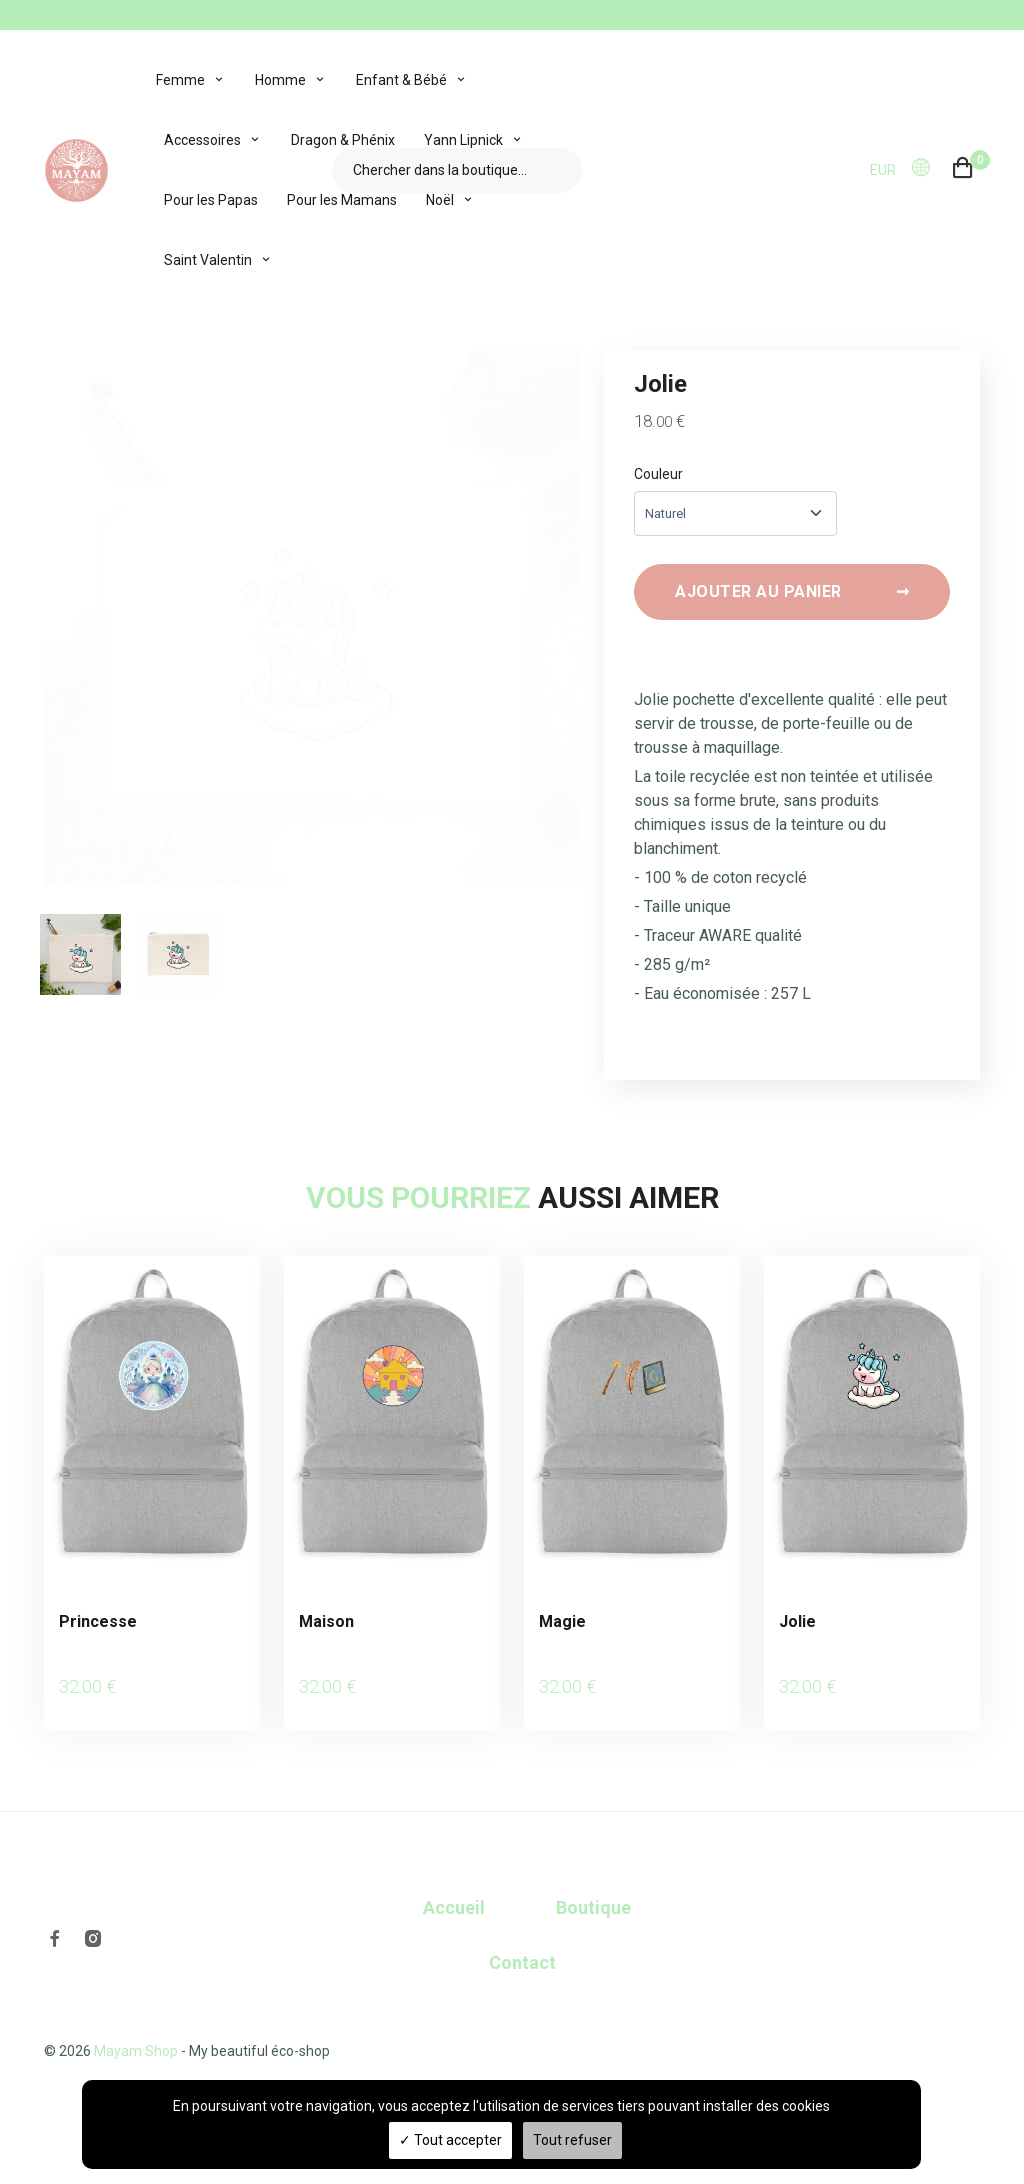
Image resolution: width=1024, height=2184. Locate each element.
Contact (522, 1943)
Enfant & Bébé (401, 80)
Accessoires (202, 140)
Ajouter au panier (792, 598)
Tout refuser (572, 2140)
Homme (280, 80)
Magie (562, 1627)
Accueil (454, 1888)
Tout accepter (450, 2140)
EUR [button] (883, 170)
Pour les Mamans (342, 200)
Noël (440, 200)
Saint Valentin (208, 260)
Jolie (797, 1627)
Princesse (98, 1627)
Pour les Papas (211, 200)
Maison (326, 1627)
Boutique (593, 1888)
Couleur (658, 474)
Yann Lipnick (463, 140)
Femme (180, 80)
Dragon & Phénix (343, 140)
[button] (927, 169)
